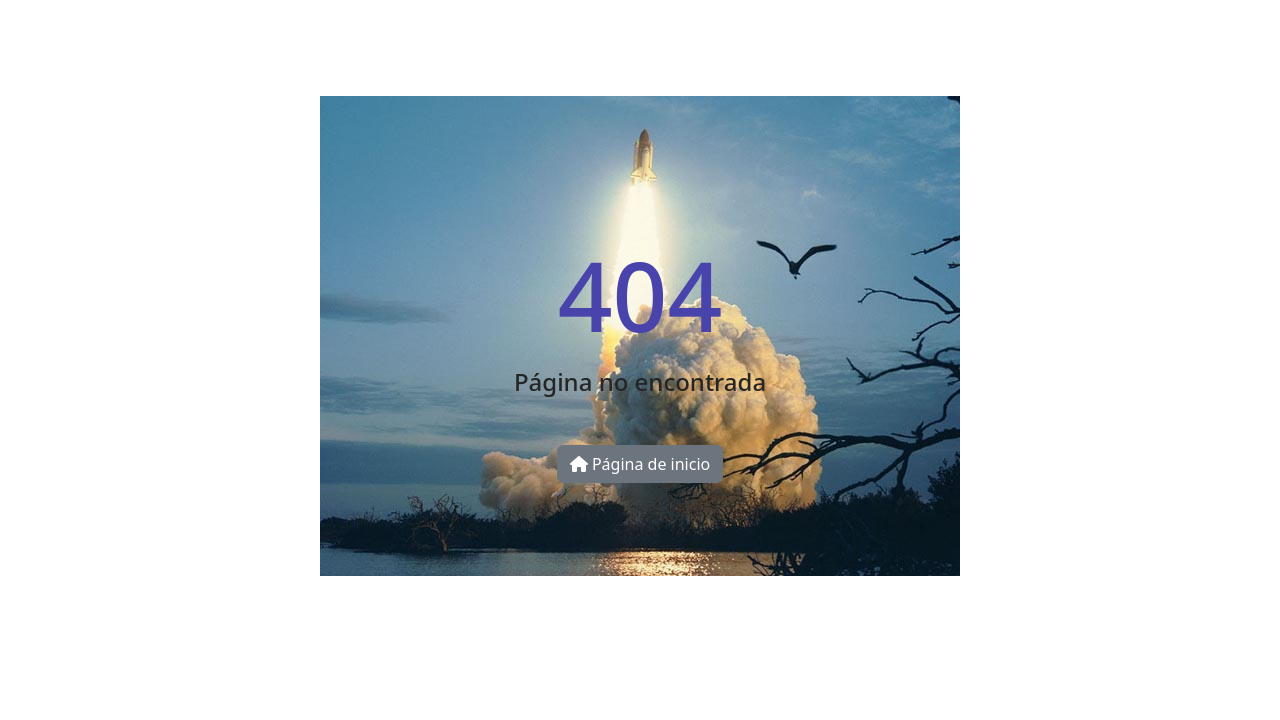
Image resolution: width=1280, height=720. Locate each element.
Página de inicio (640, 464)
